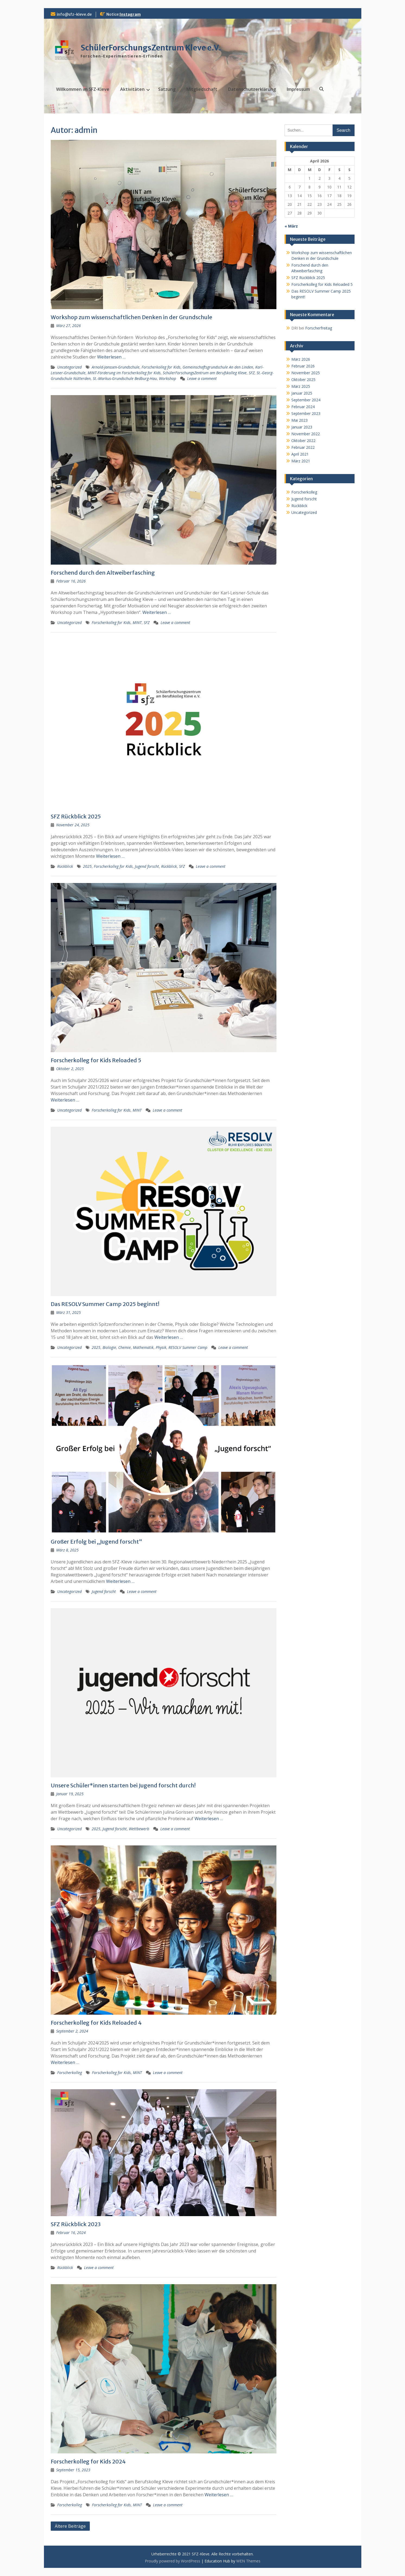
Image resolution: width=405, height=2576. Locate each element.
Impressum (298, 89)
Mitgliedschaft (201, 89)
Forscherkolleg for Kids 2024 (88, 2461)
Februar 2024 (303, 406)
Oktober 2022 (303, 440)
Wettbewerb (139, 1828)
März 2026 (300, 359)
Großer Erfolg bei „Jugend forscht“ (96, 1541)
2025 (87, 866)
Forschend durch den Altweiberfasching (103, 572)
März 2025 (300, 386)
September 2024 (305, 399)
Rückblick (65, 866)
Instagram (130, 14)
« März (291, 226)
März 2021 (300, 460)
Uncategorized (69, 367)
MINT (137, 622)
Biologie (109, 1347)
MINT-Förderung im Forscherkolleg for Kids (124, 372)
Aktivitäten (132, 89)
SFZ (251, 372)
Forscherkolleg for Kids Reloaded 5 (96, 1060)
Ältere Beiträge (70, 2526)
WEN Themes (248, 2561)
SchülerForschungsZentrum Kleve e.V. (151, 48)
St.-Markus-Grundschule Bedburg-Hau (125, 378)
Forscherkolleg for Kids (161, 367)
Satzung (167, 89)
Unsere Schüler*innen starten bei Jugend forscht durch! (123, 1785)
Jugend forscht (147, 866)
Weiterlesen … (111, 357)
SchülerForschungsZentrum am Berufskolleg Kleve (205, 372)
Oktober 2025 (303, 379)
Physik (161, 1347)
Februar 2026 (303, 366)
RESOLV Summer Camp (187, 1347)
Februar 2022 (303, 447)
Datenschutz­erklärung (252, 89)
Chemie (124, 1347)
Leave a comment (202, 378)
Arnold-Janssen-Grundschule (115, 367)
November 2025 (305, 372)
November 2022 (305, 433)
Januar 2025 (301, 393)
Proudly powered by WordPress (172, 2561)
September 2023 (305, 413)
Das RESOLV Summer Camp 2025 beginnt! (105, 1304)
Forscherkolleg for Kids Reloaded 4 (96, 2022)
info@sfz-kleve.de (74, 14)
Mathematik (143, 1347)
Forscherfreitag (318, 328)
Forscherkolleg (69, 2072)
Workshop (167, 378)
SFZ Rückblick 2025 (76, 816)
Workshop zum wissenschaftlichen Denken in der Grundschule (131, 317)
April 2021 (300, 454)
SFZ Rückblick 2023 (76, 2224)
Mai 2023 (299, 420)
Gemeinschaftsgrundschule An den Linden (218, 367)
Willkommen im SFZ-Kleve (82, 89)
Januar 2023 (301, 427)
